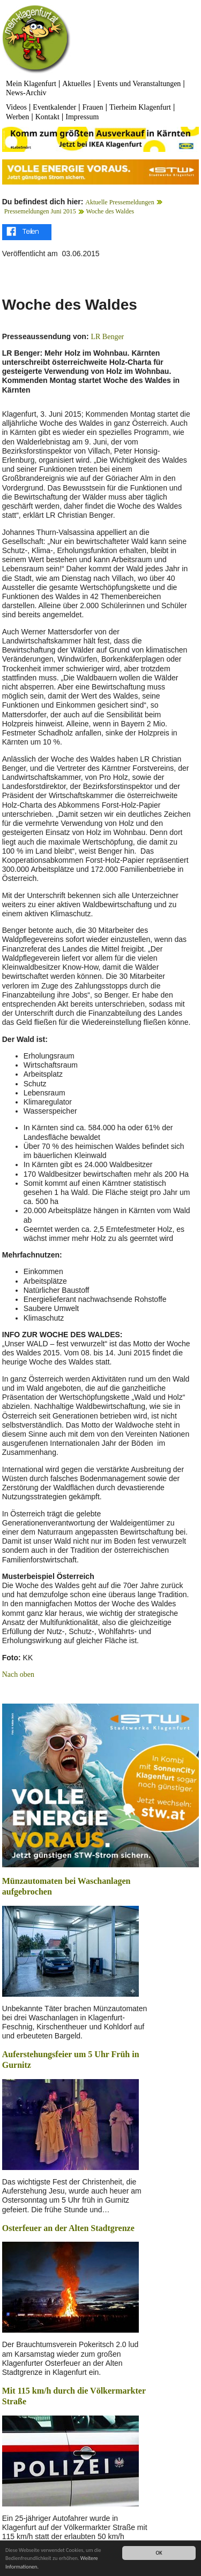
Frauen (93, 107)
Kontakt (47, 117)
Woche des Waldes (110, 211)
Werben (17, 117)
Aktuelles (76, 84)
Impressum (82, 117)
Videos (16, 107)
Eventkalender (54, 107)
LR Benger (107, 337)
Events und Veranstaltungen (139, 84)
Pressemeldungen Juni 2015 (40, 211)
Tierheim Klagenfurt (140, 107)
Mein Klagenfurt (31, 84)
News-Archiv (26, 93)
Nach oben (18, 1674)
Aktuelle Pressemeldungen (119, 202)
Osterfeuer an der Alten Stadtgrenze (68, 2228)
